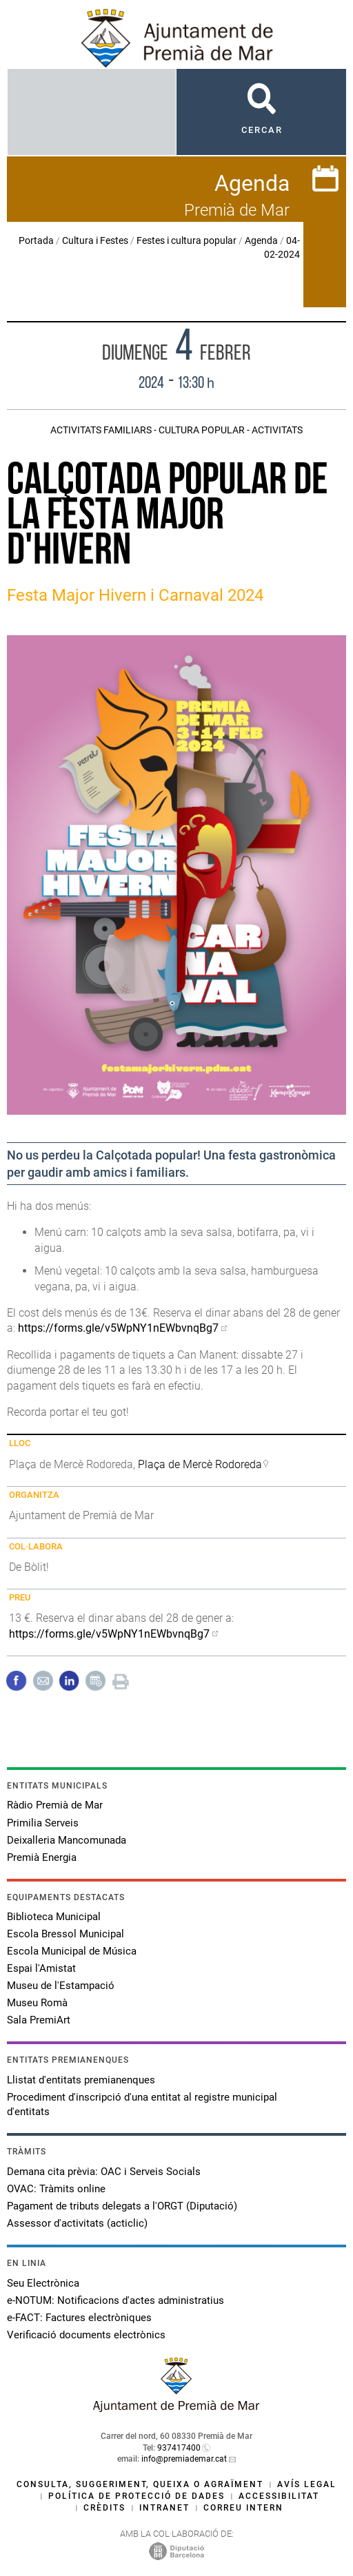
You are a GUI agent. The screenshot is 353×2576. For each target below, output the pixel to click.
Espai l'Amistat (41, 1968)
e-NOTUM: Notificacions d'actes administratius (115, 2300)
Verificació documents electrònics (86, 2335)
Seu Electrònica (43, 2283)
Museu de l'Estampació (60, 1985)
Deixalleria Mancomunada (66, 1840)
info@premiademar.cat (184, 2459)
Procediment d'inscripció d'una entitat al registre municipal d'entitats (142, 2104)
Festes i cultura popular (186, 240)
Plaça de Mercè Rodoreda (200, 1464)
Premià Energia (42, 1857)
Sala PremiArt (38, 2020)
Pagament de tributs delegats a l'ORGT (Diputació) (122, 2206)
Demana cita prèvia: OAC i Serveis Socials (104, 2171)
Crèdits (104, 2508)
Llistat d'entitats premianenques (81, 2080)
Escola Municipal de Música (72, 1951)
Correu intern (243, 2508)
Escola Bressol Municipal (65, 1934)
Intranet (164, 2508)
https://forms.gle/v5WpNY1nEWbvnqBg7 (118, 1328)
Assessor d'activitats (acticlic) (77, 2223)
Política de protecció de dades (136, 2496)
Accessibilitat (279, 2496)
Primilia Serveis (43, 1823)
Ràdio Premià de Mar (55, 1805)
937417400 (179, 2448)
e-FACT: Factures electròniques (79, 2317)
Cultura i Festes (95, 240)
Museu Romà (37, 2003)
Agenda (261, 240)
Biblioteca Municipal (54, 1916)
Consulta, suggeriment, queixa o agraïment (140, 2484)
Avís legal (306, 2484)
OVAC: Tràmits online (56, 2189)
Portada (36, 240)
